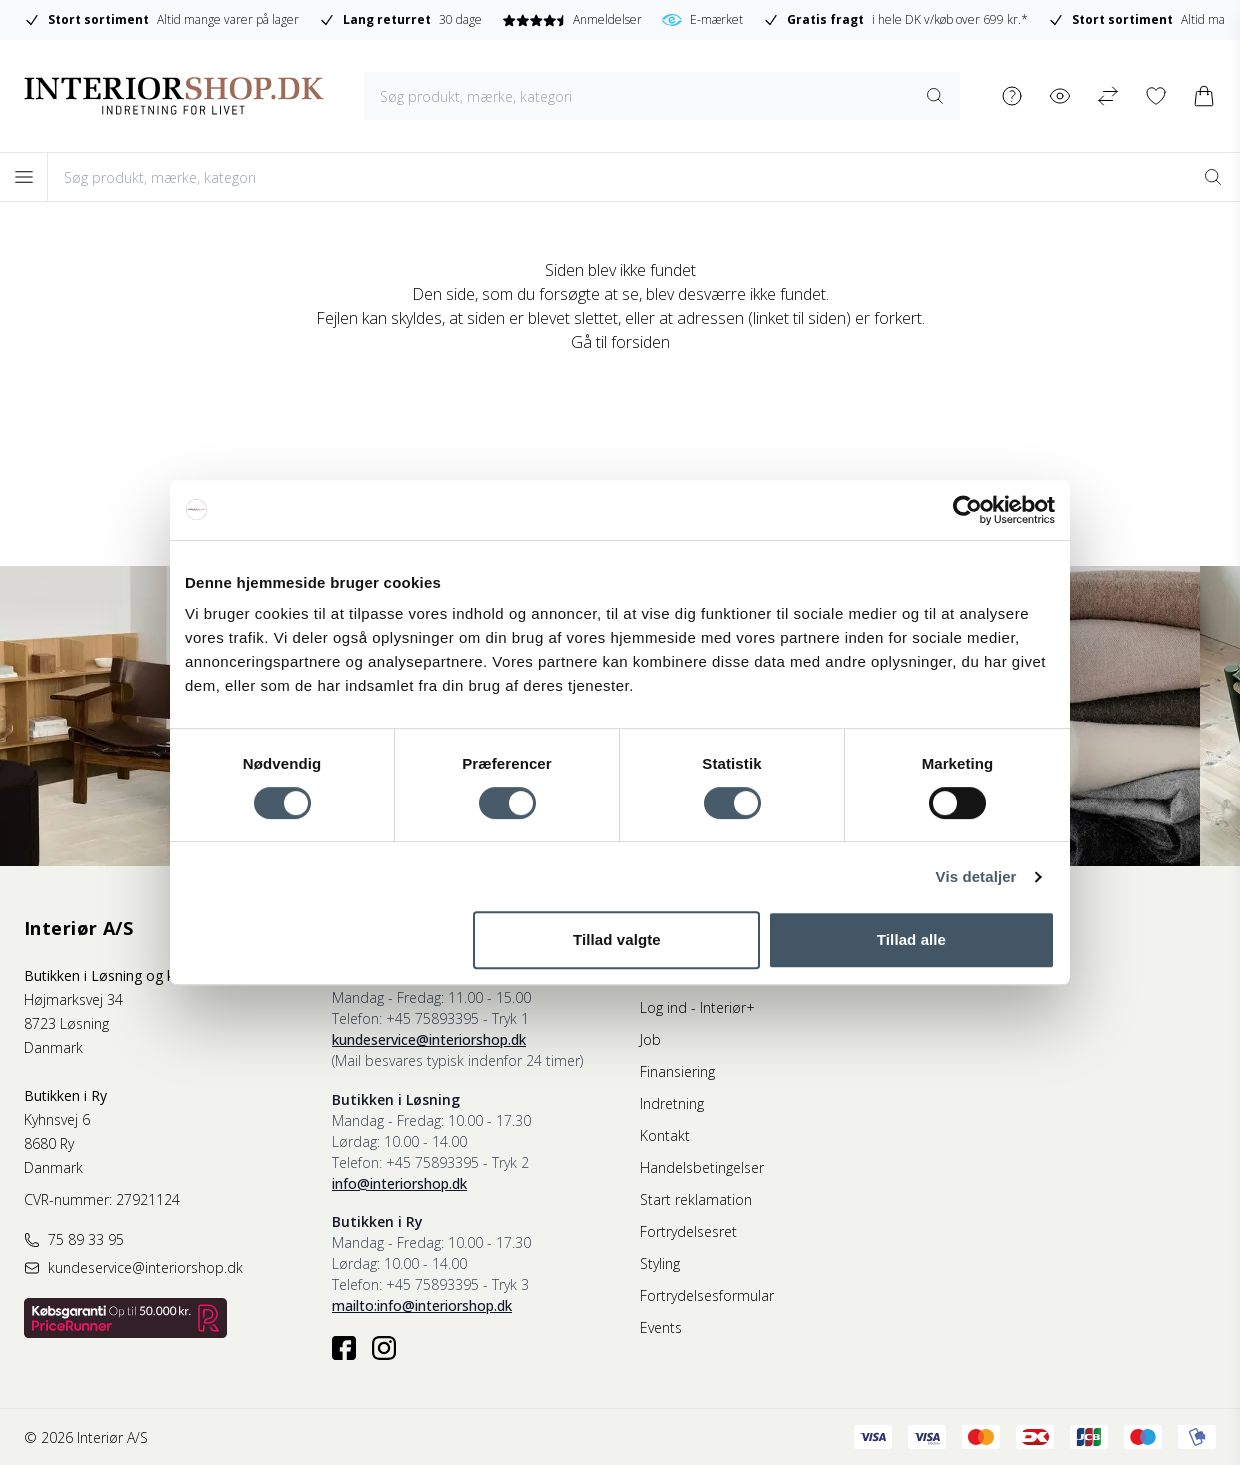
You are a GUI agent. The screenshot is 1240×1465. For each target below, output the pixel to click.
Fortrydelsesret (688, 1231)
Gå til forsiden (620, 342)
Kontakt (665, 1135)
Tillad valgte (617, 939)
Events (661, 1327)
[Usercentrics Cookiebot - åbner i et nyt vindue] (967, 510)
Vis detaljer (976, 876)
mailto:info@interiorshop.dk (422, 1305)
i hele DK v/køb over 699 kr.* (895, 20)
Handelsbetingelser (702, 1167)
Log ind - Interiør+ (697, 1007)
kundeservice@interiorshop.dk (429, 1039)
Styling (660, 1263)
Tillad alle (911, 939)
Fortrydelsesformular (707, 1295)
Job (650, 1039)
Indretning (672, 1103)
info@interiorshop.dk (399, 1183)
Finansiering (677, 1071)
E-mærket (702, 20)
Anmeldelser (571, 19)
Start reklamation (696, 1199)
